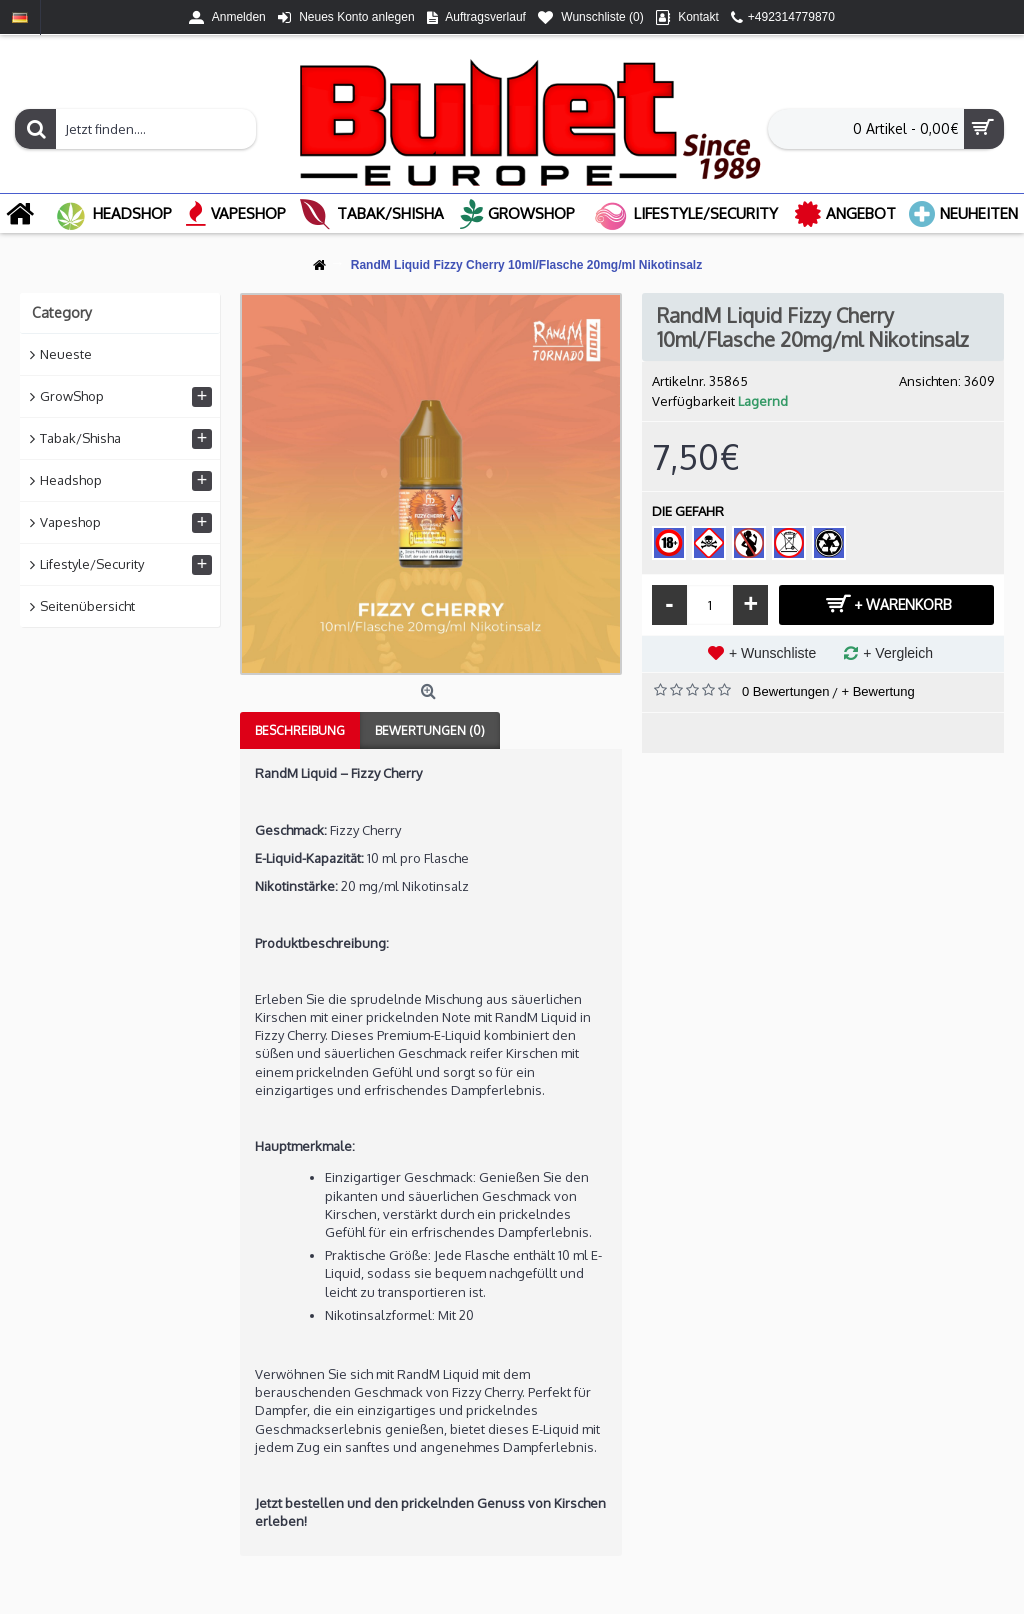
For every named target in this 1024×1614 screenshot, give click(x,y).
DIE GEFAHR (688, 511)
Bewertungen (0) (430, 730)
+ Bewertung (877, 691)
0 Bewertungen (785, 691)
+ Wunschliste (772, 653)
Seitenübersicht (87, 606)
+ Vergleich (898, 653)
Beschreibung (300, 730)
